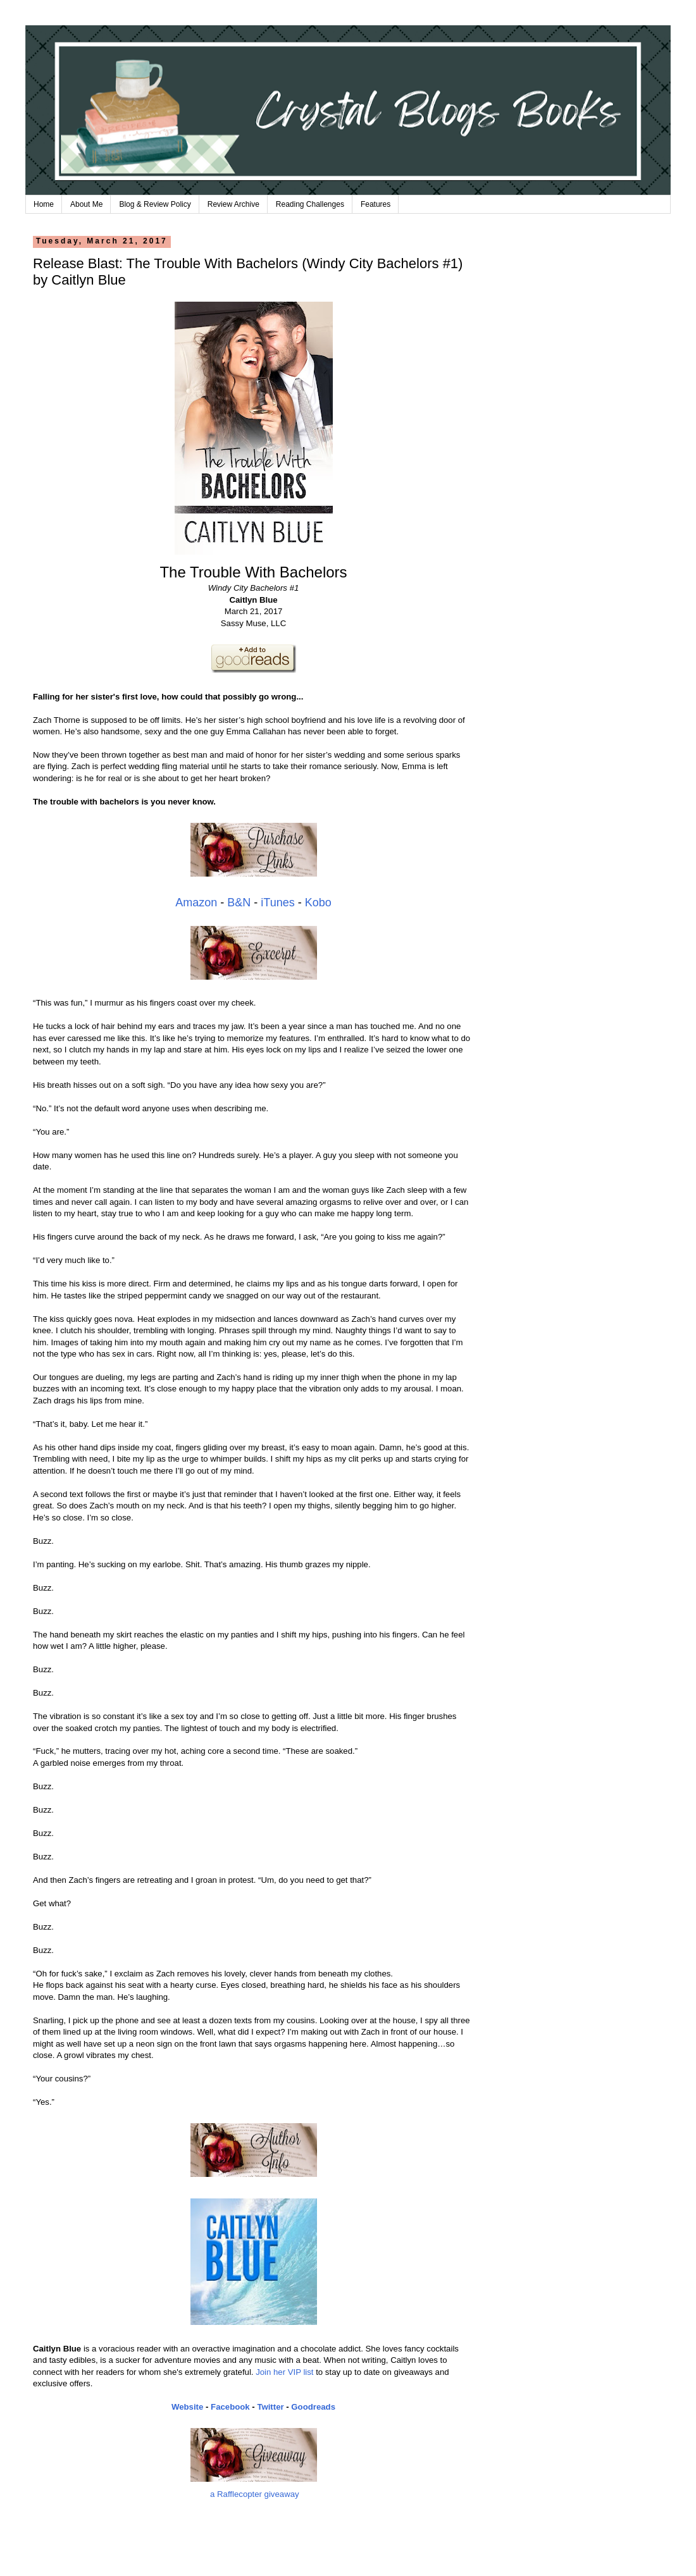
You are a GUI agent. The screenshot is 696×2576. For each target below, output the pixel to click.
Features (375, 204)
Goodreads (313, 2407)
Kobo (318, 902)
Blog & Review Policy (154, 204)
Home (44, 204)
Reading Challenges (310, 204)
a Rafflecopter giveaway (254, 2494)
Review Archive (233, 204)
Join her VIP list (284, 2372)
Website (187, 2407)
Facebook (230, 2407)
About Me (86, 204)
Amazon (196, 902)
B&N (239, 902)
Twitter (270, 2407)
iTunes (277, 902)
